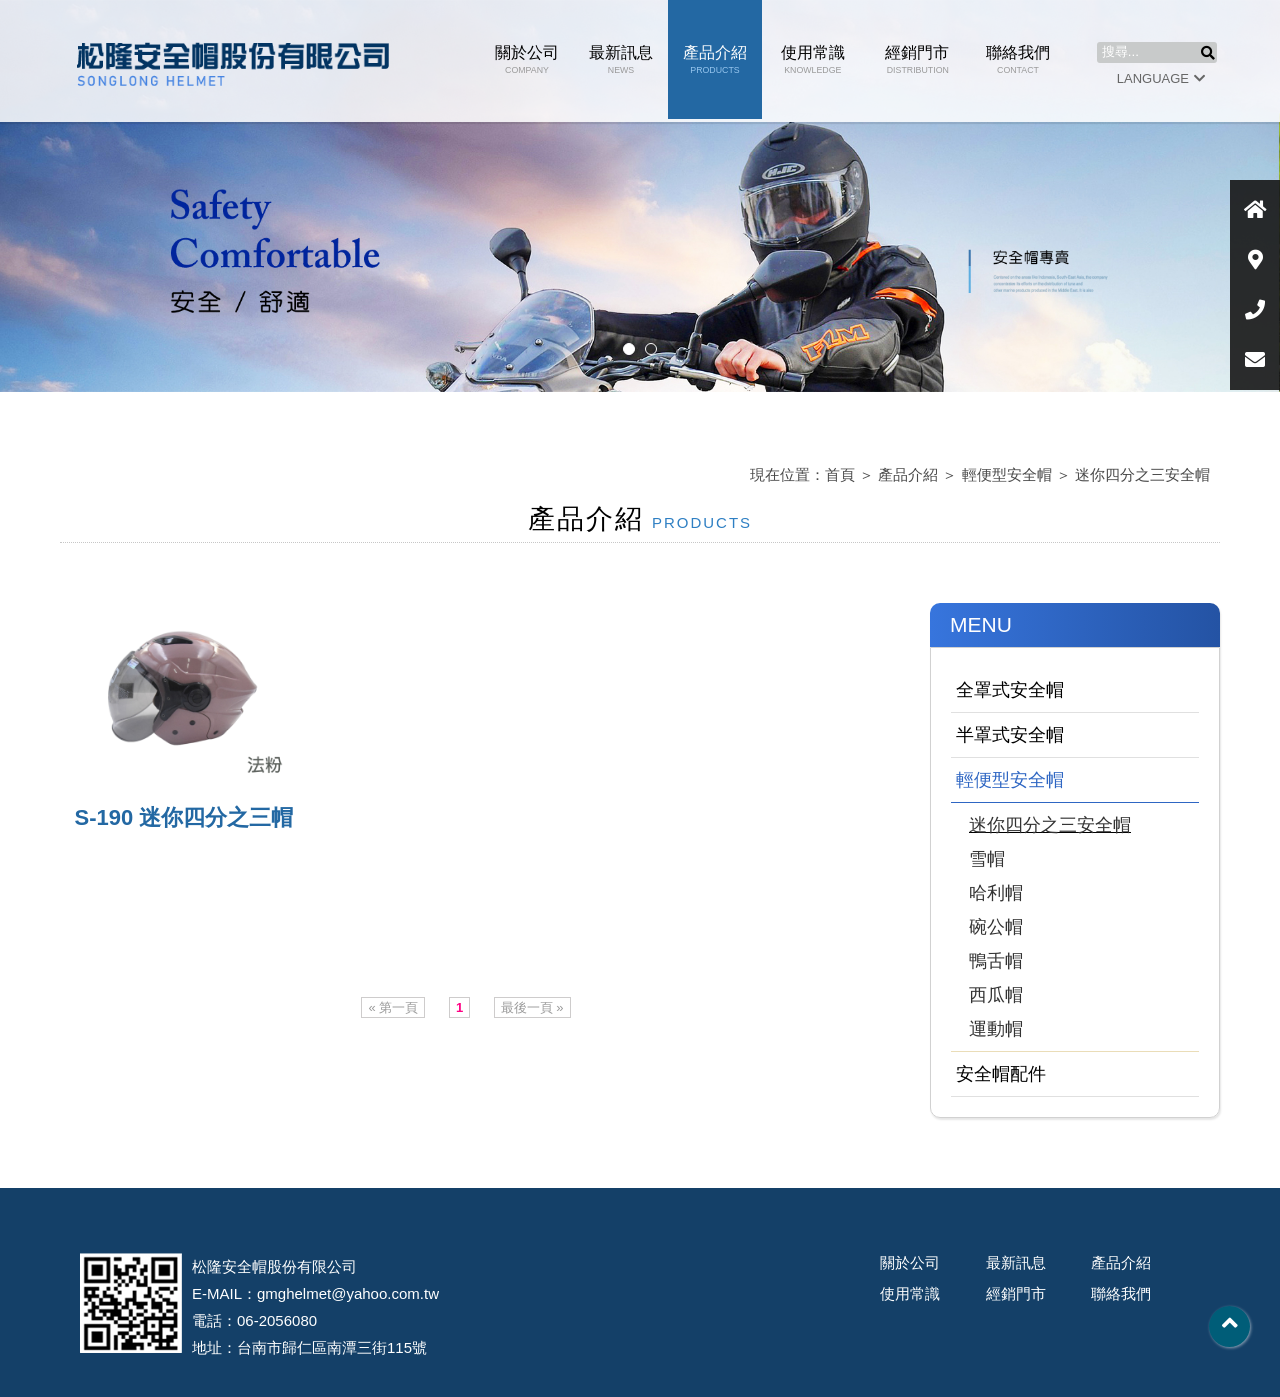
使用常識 (813, 59)
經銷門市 (917, 59)
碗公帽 (996, 927)
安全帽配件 (1001, 1074)
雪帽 (987, 859)
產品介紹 (715, 59)
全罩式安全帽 (1010, 690)
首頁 (840, 474)
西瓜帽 (996, 995)
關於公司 (527, 59)
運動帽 (996, 1029)
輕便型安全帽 (1007, 474)
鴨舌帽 (996, 961)
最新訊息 (621, 59)
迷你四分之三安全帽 (1142, 474)
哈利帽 (996, 893)
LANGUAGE (1161, 78)
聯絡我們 (1018, 59)
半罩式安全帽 (1010, 735)
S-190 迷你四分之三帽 (184, 817)
